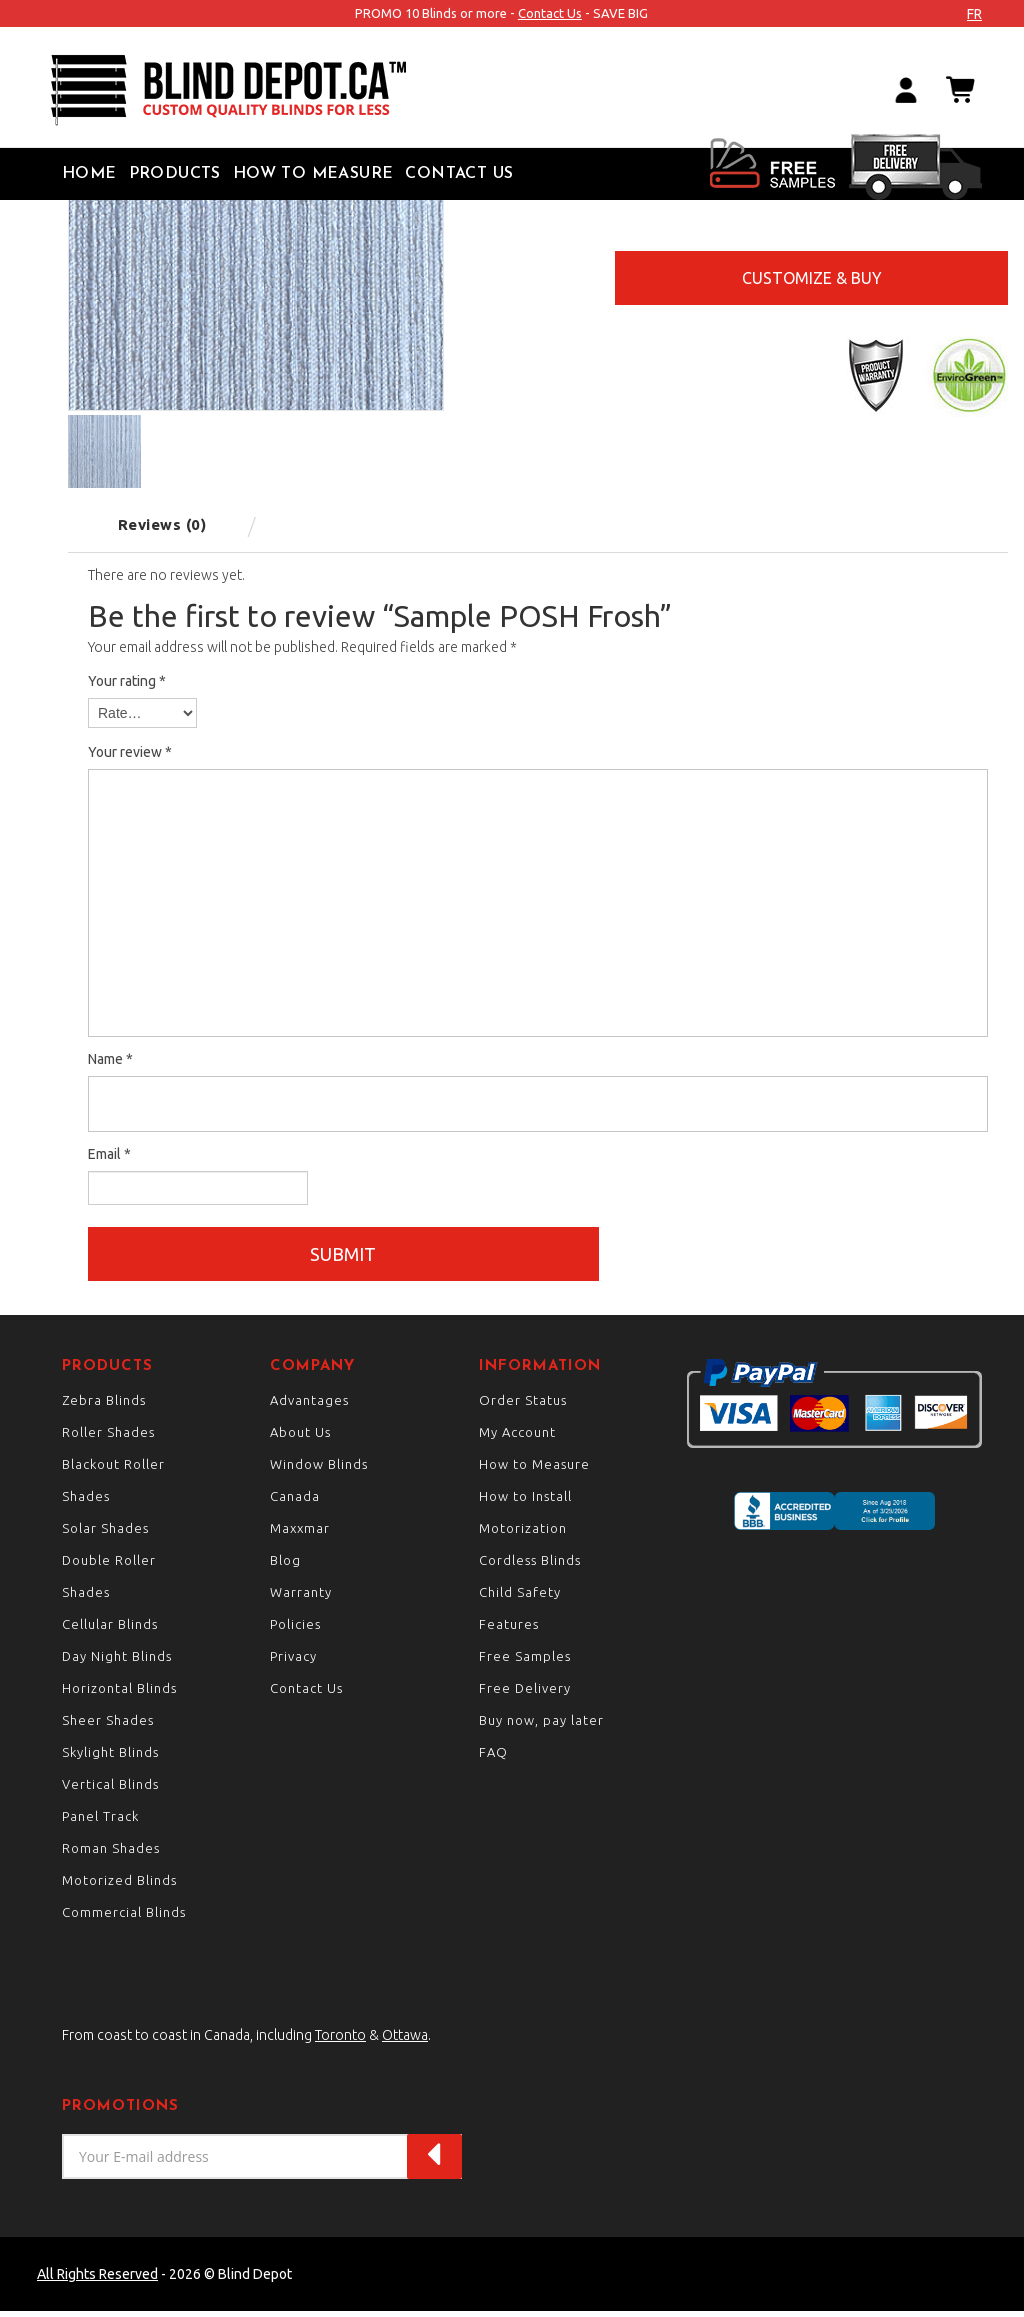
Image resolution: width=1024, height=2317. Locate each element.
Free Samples (525, 1662)
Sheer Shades (108, 1726)
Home (89, 174)
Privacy (293, 1662)
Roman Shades (111, 1854)
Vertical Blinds (110, 1790)
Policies (295, 1630)
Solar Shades (105, 1534)
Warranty (301, 1598)
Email (109, 1154)
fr (974, 14)
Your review (130, 752)
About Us (300, 1438)
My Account (517, 1438)
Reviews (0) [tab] (162, 524)
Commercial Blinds (124, 1918)
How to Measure (313, 174)
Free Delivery (525, 1694)
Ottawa (405, 2041)
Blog (285, 1566)
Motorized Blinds (119, 1886)
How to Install (525, 1502)
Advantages (309, 1406)
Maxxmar (300, 1534)
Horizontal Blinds (119, 1694)
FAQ (493, 1758)
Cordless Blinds (530, 1566)
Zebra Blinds (104, 1406)
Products (175, 174)
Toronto (340, 2041)
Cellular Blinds (110, 1630)
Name (110, 1059)
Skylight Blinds (110, 1758)
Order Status (523, 1406)
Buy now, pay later (541, 1726)
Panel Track (100, 1822)
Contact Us (550, 13)
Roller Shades (108, 1438)
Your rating (127, 681)
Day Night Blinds (117, 1662)
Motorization (523, 1534)
